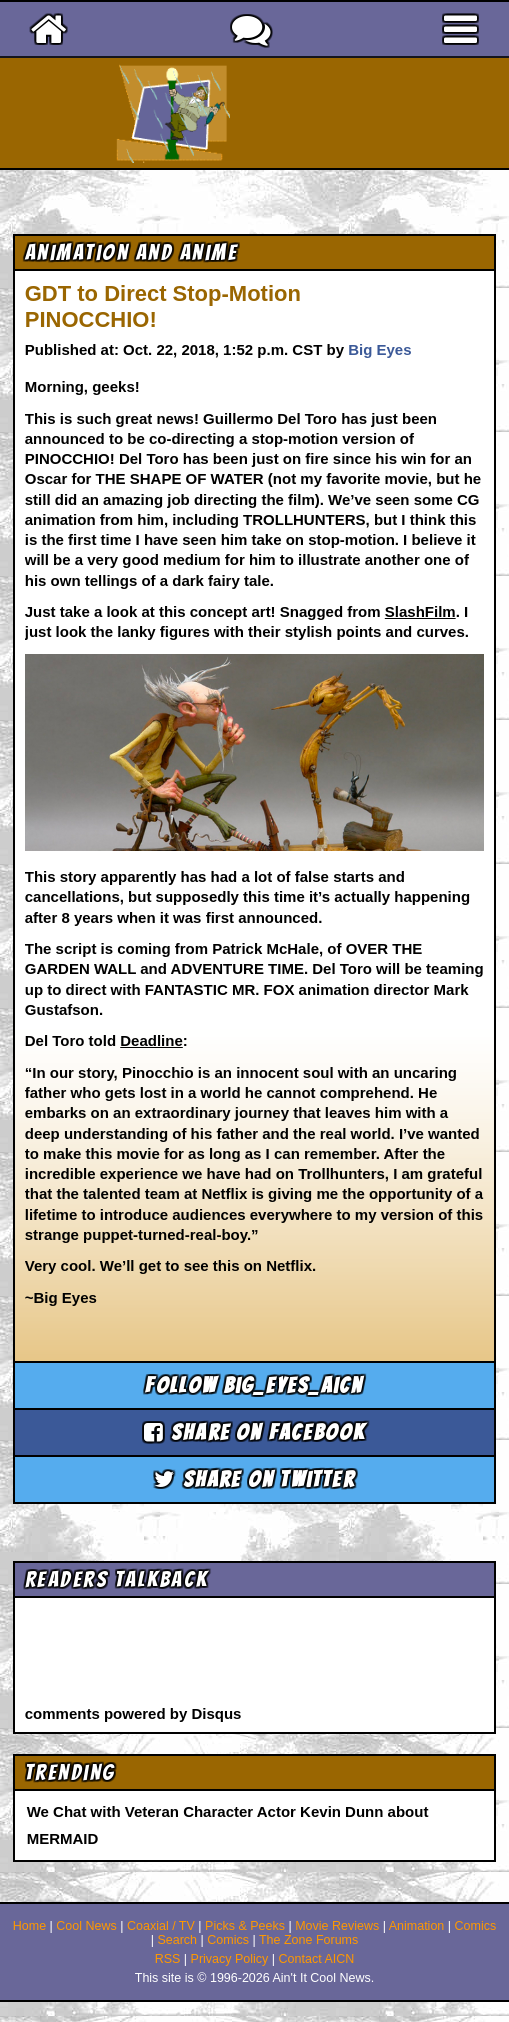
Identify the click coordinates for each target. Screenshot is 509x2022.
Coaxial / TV (161, 1926)
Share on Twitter (254, 1479)
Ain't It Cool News (290, 113)
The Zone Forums (308, 1940)
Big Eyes (379, 349)
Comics (476, 1926)
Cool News (86, 1926)
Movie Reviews (337, 1926)
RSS (168, 1959)
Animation (417, 1926)
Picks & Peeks (245, 1926)
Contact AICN (317, 1959)
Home (29, 1926)
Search (177, 1940)
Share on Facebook (255, 1432)
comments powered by (133, 1713)
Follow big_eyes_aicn (254, 1385)
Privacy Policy (230, 1959)
